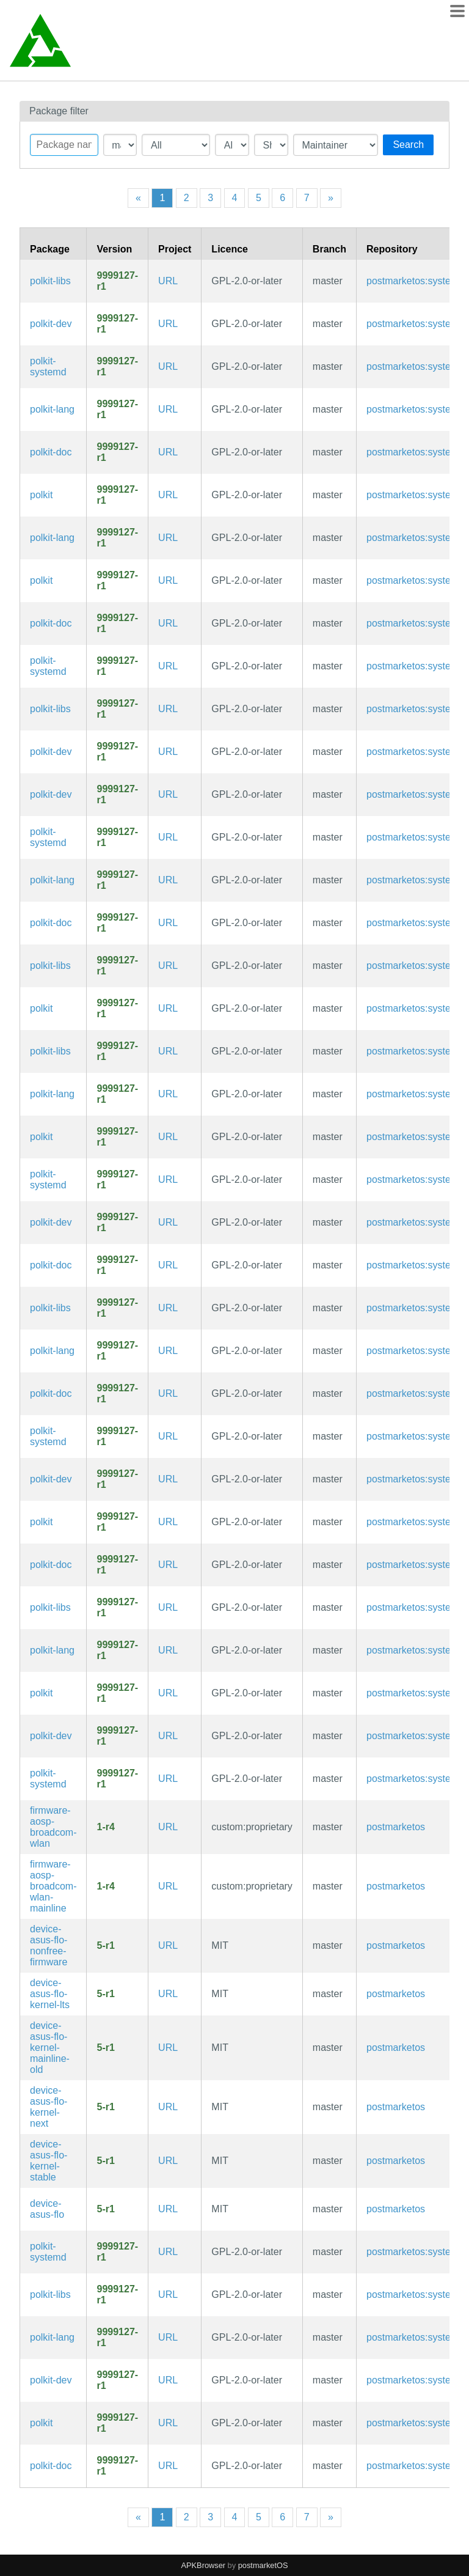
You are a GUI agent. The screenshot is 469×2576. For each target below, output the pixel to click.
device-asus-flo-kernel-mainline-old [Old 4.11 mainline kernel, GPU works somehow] (50, 2047)
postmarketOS (263, 2565)
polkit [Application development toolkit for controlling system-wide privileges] (41, 495)
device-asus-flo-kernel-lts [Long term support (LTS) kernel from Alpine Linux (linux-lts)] (50, 1994)
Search (408, 144)
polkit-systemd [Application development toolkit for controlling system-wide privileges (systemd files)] (48, 366)
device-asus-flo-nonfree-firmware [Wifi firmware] (48, 1945)
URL (168, 281)
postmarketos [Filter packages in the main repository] (395, 1827)
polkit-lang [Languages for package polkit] (52, 409)
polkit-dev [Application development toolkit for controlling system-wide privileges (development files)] (50, 323)
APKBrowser (203, 2565)
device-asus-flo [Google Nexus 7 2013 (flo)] (47, 2209)
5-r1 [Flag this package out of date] (105, 1945)
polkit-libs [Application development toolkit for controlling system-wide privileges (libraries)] (50, 281)
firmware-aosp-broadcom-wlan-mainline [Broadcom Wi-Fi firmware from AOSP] (53, 1886)
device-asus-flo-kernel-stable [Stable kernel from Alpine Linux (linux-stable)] (48, 2160)
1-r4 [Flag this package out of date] (105, 1827)
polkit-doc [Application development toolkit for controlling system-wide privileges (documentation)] (50, 452)
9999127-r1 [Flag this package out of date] (117, 281)
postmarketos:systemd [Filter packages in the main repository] (415, 281)
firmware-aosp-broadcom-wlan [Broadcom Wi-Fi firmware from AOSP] (53, 1827)
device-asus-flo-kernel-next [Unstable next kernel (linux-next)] (48, 2107)
